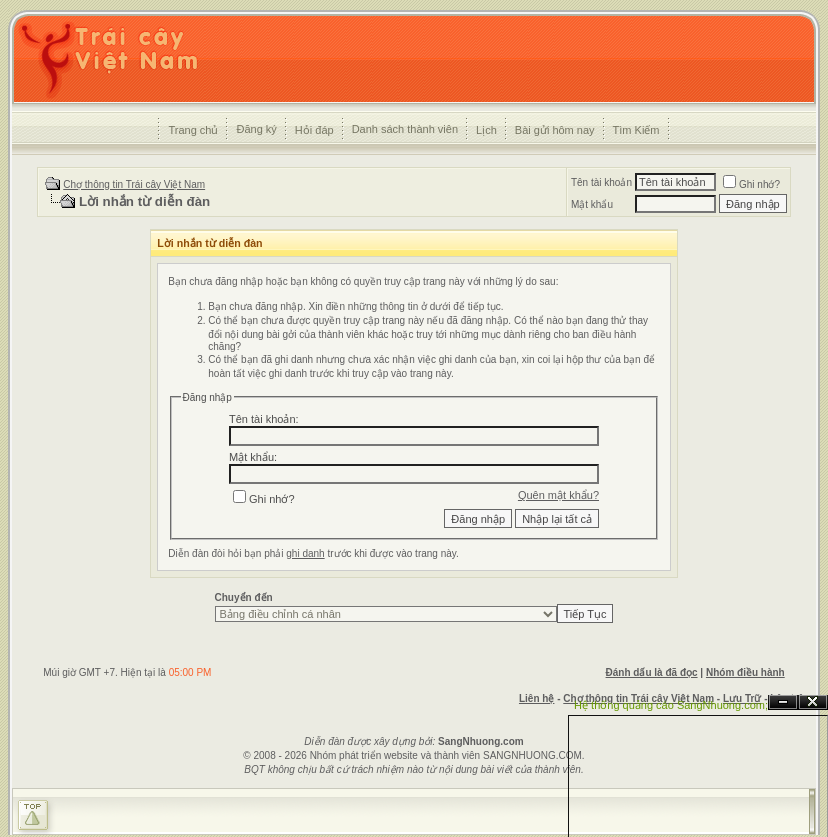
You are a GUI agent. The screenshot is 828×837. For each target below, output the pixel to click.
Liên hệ (536, 698)
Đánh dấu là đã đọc (652, 672)
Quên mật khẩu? (558, 495)
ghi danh (305, 553)
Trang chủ (193, 130)
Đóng (813, 702)
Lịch (486, 130)
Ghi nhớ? (751, 184)
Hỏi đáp (314, 130)
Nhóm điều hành (745, 672)
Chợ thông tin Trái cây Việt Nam (134, 184)
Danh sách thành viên (405, 129)
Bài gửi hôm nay (555, 130)
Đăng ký (256, 129)
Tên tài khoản (601, 182)
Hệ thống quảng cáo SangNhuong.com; (671, 705)
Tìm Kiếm (636, 130)
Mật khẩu (592, 204)
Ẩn (783, 702)
